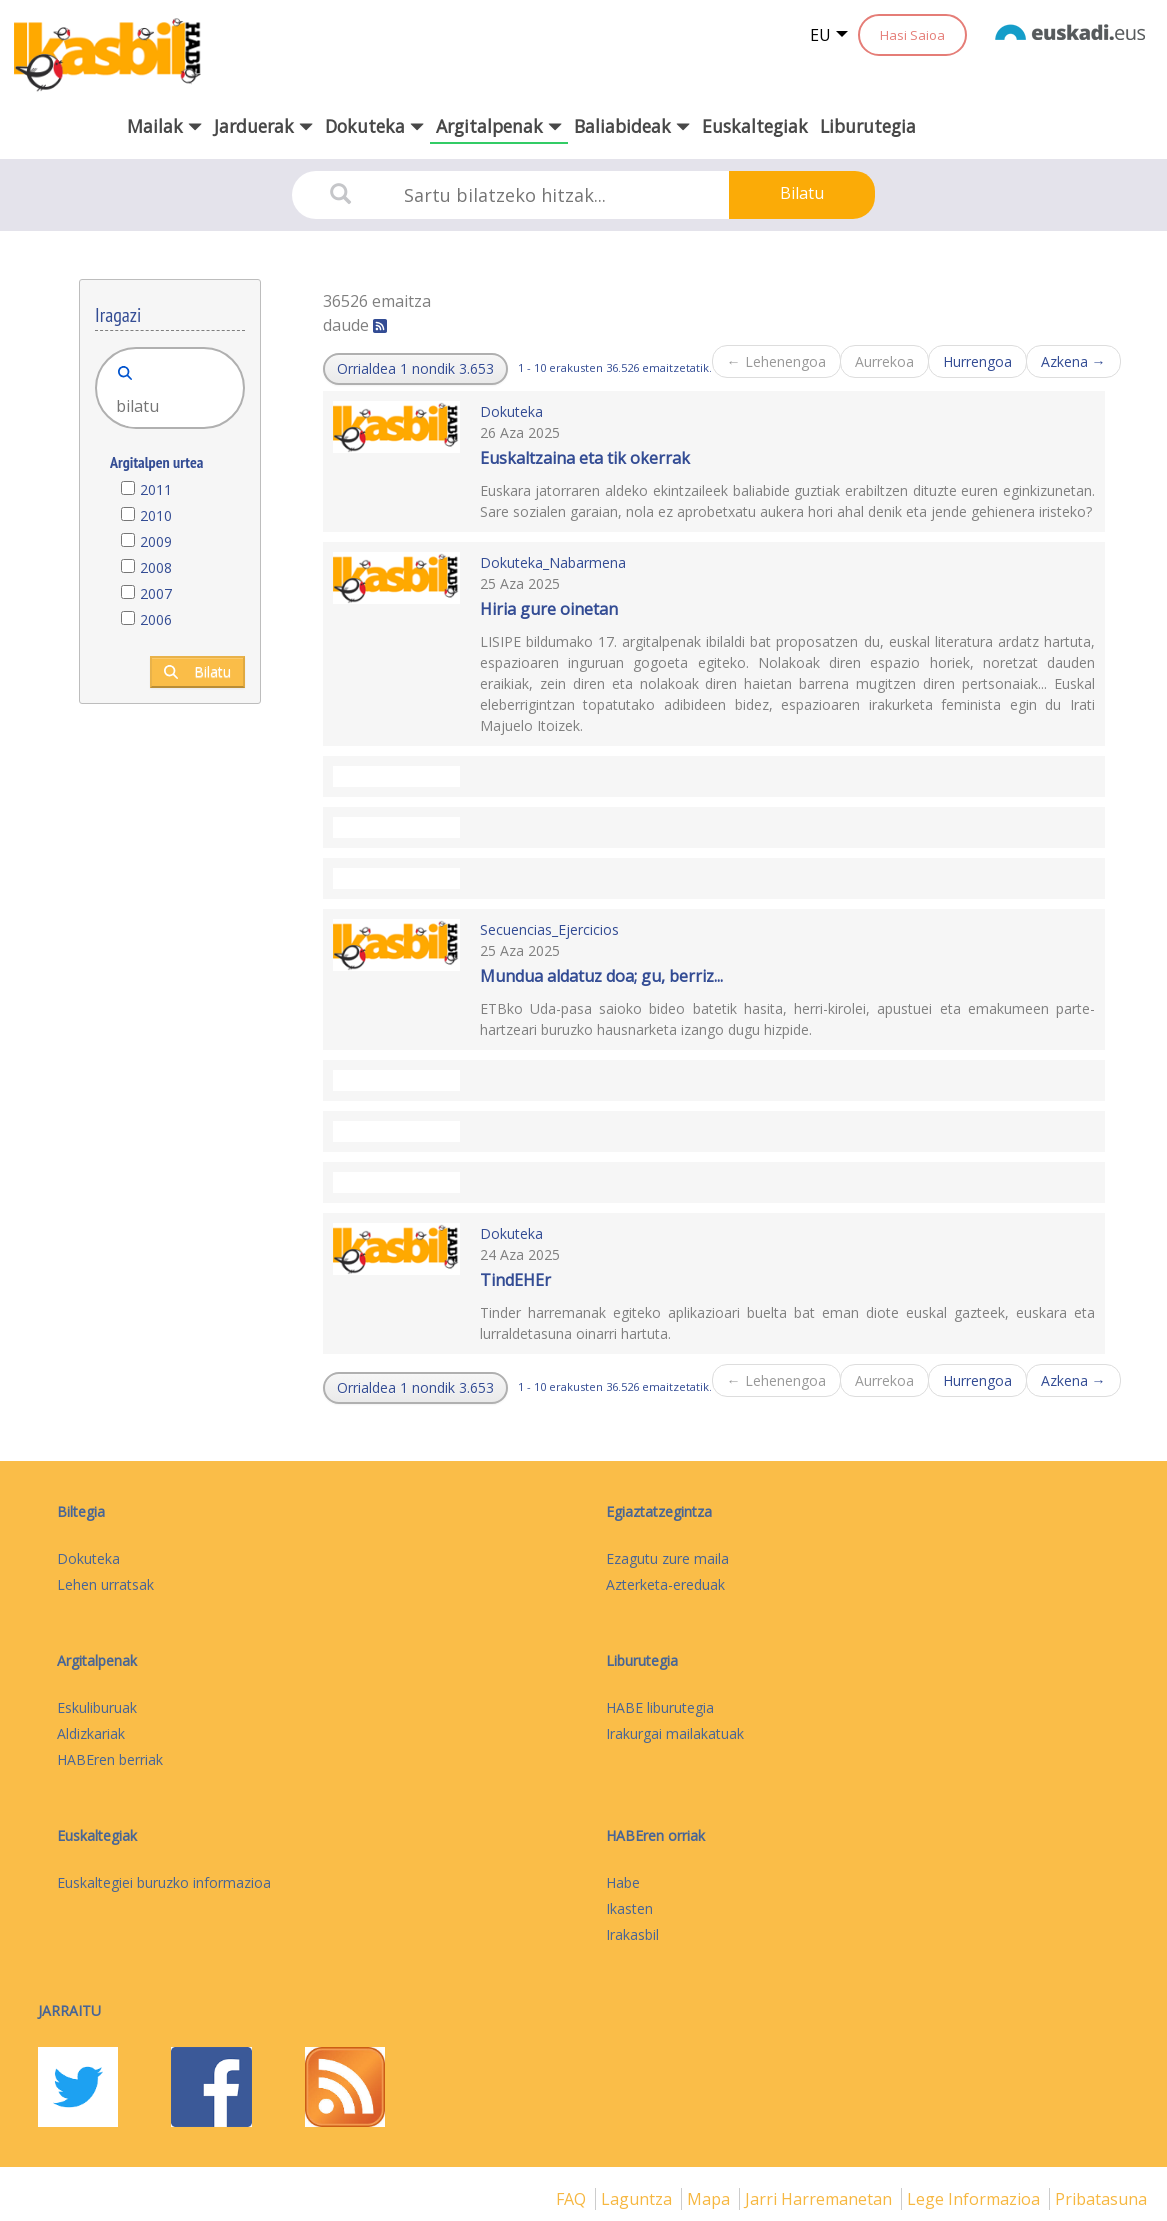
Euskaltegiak (755, 126)
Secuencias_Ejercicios (549, 929)
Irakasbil (632, 1934)
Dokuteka (511, 411)
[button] (415, 369)
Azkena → (1073, 361)
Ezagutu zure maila (667, 1558)
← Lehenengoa (776, 361)
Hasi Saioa (912, 35)
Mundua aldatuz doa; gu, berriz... (601, 976)
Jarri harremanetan (820, 2199)
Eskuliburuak (97, 1707)
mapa (710, 2199)
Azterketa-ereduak (665, 1584)
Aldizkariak (91, 1733)
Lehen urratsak (105, 1584)
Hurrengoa (977, 361)
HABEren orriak (655, 1835)
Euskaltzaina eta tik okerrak (585, 458)
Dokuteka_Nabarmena (553, 562)
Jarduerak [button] (263, 126)
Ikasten (629, 1908)
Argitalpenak (97, 1660)
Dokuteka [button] (374, 126)
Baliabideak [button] (632, 126)
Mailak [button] (164, 126)
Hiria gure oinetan (549, 609)
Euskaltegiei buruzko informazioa (164, 1882)
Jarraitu (69, 2010)
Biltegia (81, 1511)
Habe (623, 1882)
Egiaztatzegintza (659, 1511)
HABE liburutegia (660, 1707)
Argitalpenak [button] (499, 126)
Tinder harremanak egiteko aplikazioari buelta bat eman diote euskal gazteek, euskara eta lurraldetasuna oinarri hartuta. (787, 1323)
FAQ (573, 2199)
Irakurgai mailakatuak (675, 1733)
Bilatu (802, 193)
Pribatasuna (1101, 2199)
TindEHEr (515, 1280)
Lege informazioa (975, 2199)
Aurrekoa (884, 361)
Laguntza (638, 2199)
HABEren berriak (110, 1759)
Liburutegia (868, 126)
